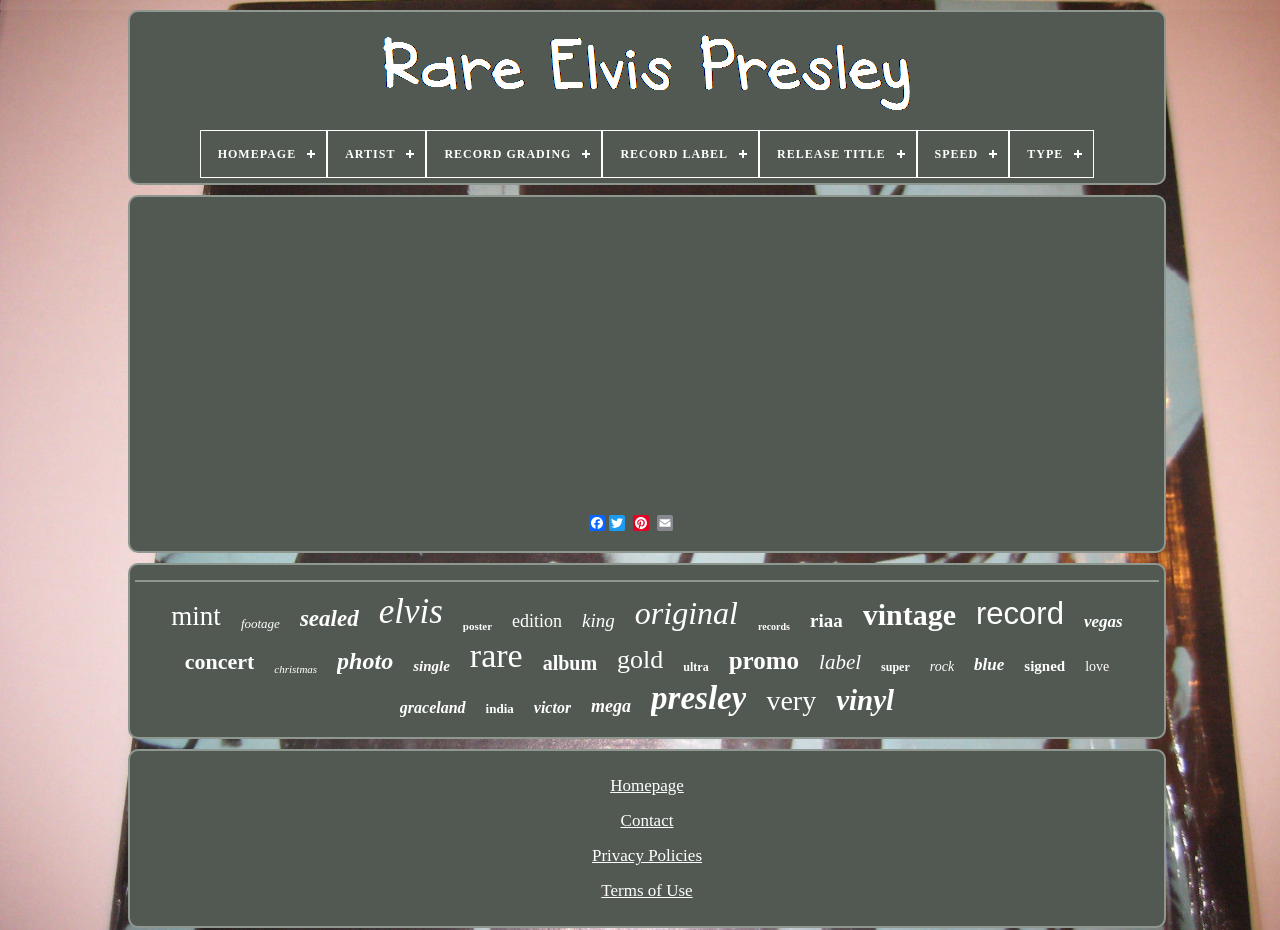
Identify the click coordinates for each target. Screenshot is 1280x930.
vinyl (865, 700)
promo (764, 660)
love (1097, 666)
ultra (695, 667)
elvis (411, 611)
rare (496, 655)
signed (1044, 666)
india (500, 708)
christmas (295, 669)
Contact (647, 820)
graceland (433, 707)
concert (220, 661)
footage (260, 623)
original (686, 613)
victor (552, 707)
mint (196, 616)
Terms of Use (646, 890)
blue (989, 664)
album (570, 663)
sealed (329, 618)
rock (942, 666)
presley (698, 698)
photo (365, 661)
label (840, 662)
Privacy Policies (647, 855)
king (598, 620)
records (774, 626)
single (431, 666)
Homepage (647, 785)
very (791, 700)
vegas (1103, 621)
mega (611, 706)
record (1020, 613)
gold (640, 659)
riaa (826, 620)
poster (477, 626)
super (895, 667)
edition (537, 621)
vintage (909, 614)
